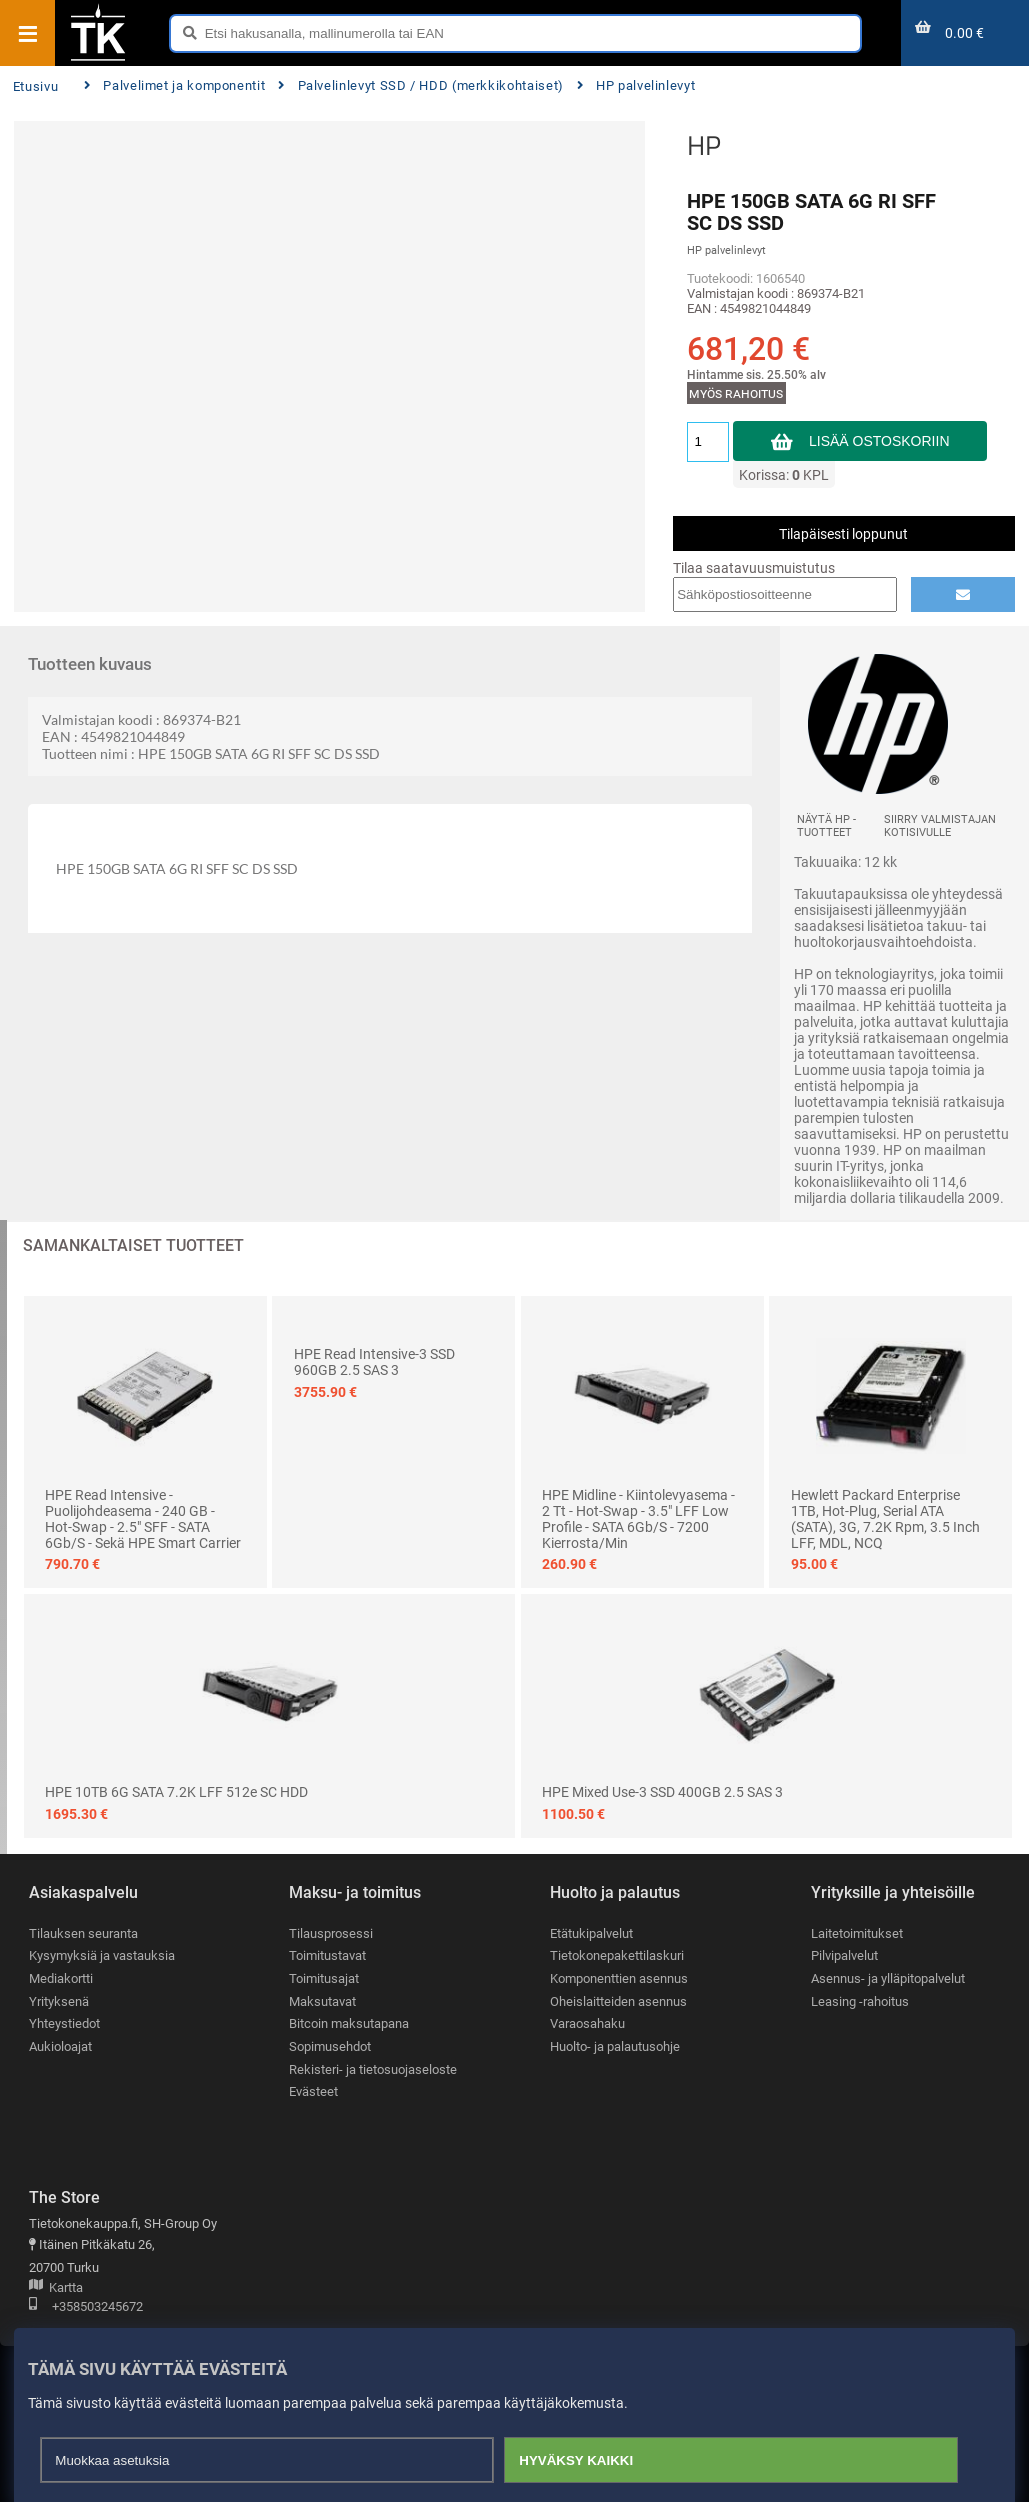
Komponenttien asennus (619, 1978)
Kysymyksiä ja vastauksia (102, 1955)
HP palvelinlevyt (636, 85)
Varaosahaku (587, 2023)
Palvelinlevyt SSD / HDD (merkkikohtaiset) (421, 85)
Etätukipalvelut (591, 1933)
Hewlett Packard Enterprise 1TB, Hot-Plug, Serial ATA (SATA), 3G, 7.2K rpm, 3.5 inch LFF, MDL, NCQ (885, 1519)
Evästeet (313, 2091)
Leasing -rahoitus (860, 2001)
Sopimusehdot (330, 2046)
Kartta (56, 2288)
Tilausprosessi (331, 1933)
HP (704, 145)
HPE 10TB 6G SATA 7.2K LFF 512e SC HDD (176, 1792)
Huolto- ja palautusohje (615, 2046)
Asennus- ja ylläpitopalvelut (888, 1978)
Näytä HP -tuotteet (826, 826)
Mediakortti (61, 1978)
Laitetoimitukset (857, 1933)
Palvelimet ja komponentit (174, 85)
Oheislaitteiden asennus (618, 2001)
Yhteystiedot (64, 2023)
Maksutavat (322, 2001)
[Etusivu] (98, 59)
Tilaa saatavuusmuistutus (754, 568)
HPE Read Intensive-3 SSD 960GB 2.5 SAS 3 (374, 1362)
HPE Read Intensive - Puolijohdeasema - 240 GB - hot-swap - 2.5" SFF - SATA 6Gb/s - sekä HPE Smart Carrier (143, 1519)
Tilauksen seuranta (83, 1933)
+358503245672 (86, 2307)
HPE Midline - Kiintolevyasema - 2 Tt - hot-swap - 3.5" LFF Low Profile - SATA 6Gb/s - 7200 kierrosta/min (638, 1519)
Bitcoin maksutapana (349, 2023)
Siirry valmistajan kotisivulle (940, 826)
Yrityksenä (59, 2001)
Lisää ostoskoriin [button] (879, 441)
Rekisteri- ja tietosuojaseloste (373, 2069)
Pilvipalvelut (844, 1955)
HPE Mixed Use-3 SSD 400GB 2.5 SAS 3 (662, 1792)
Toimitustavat (327, 1955)
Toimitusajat (324, 1978)
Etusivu (35, 86)
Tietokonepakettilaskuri (617, 1955)
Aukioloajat (60, 2046)
